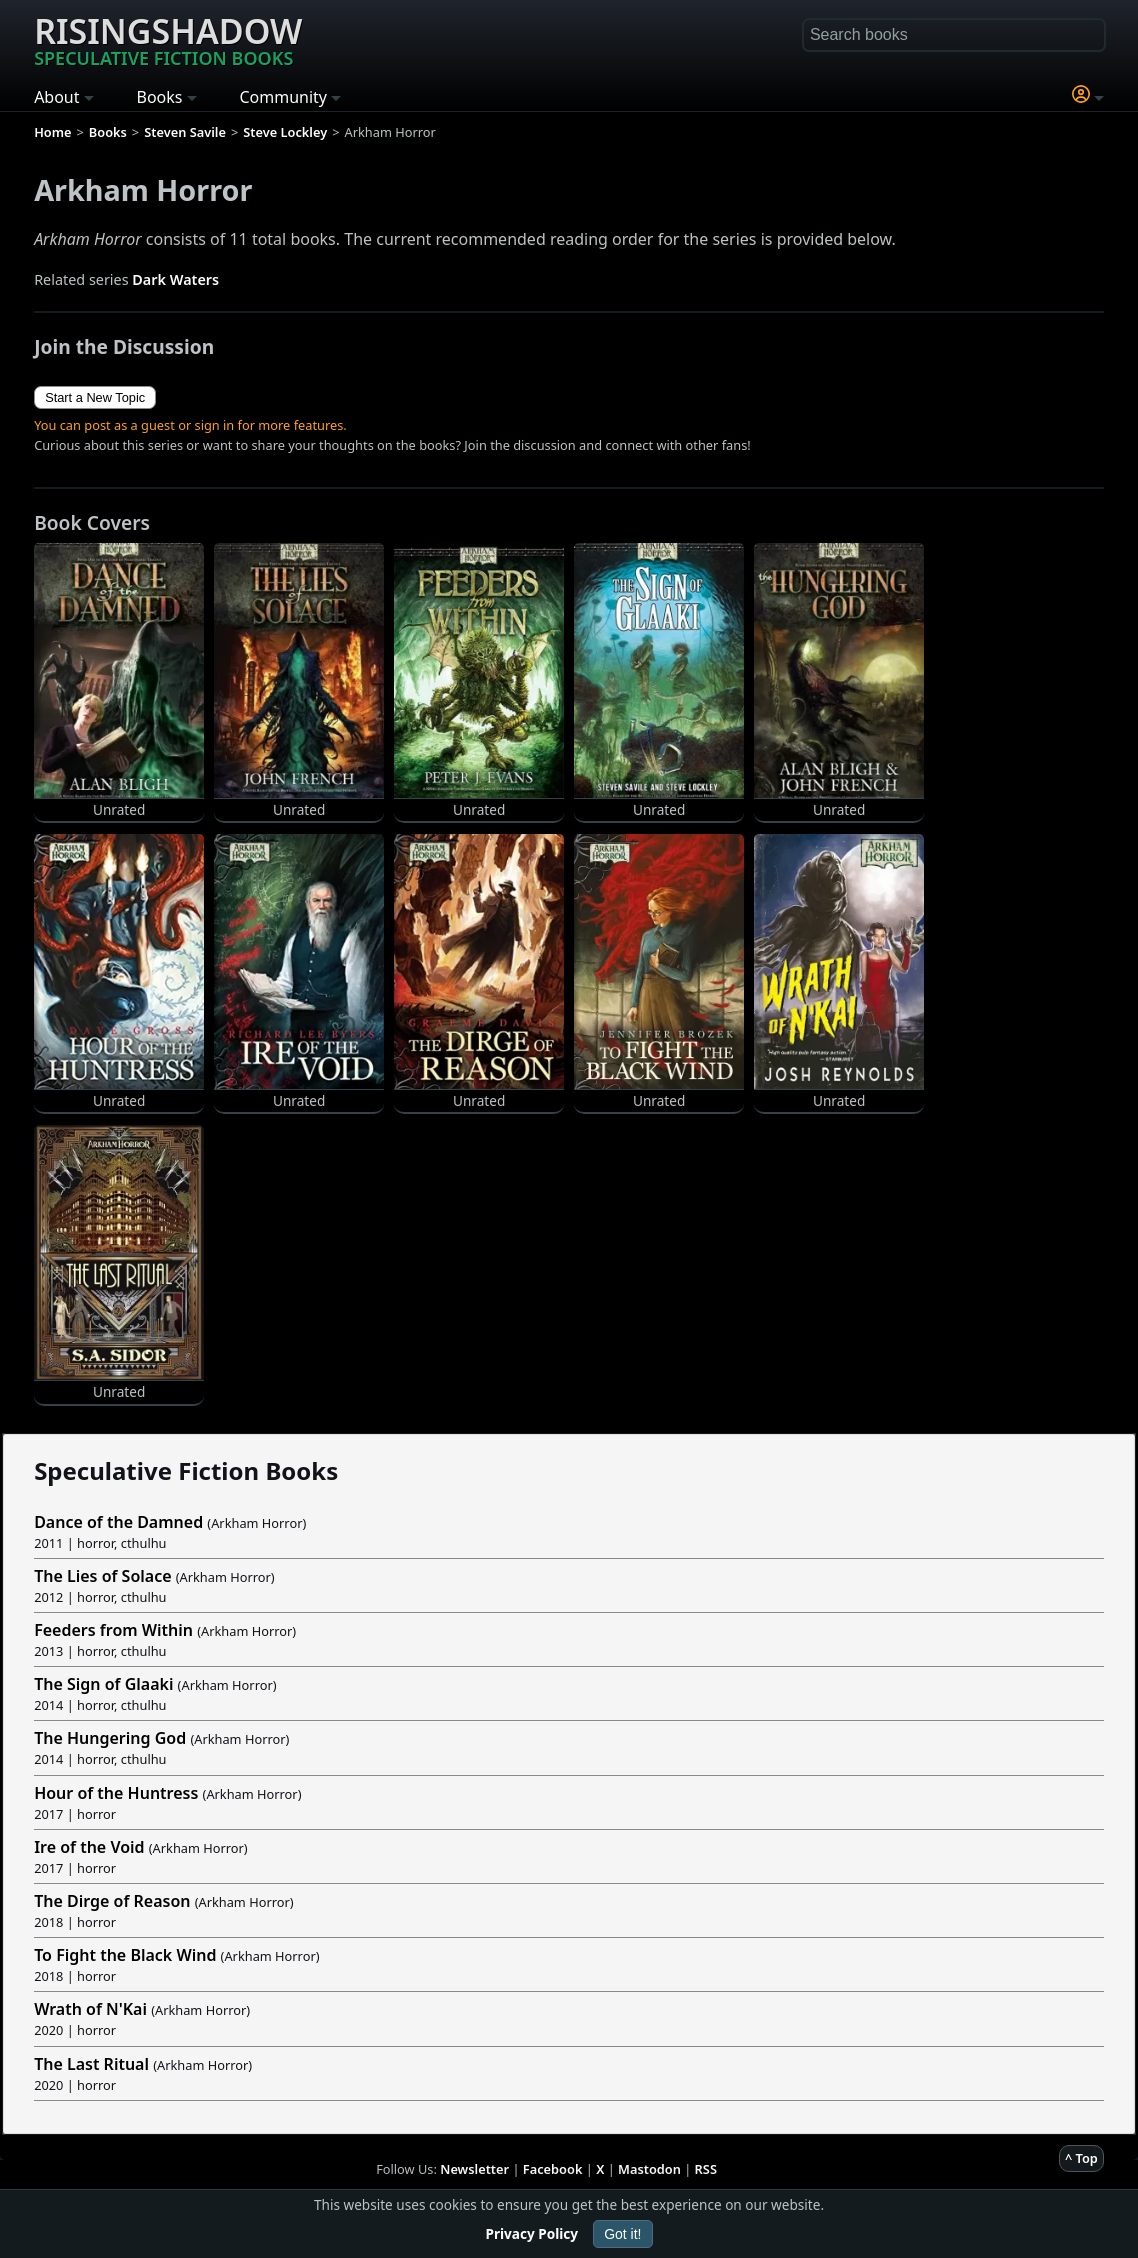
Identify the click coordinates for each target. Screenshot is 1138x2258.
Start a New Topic (95, 397)
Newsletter (474, 2169)
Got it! (622, 2234)
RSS (706, 2169)
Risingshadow (168, 39)
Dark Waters (175, 279)
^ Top (1081, 2158)
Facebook (553, 2169)
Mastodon (649, 2169)
